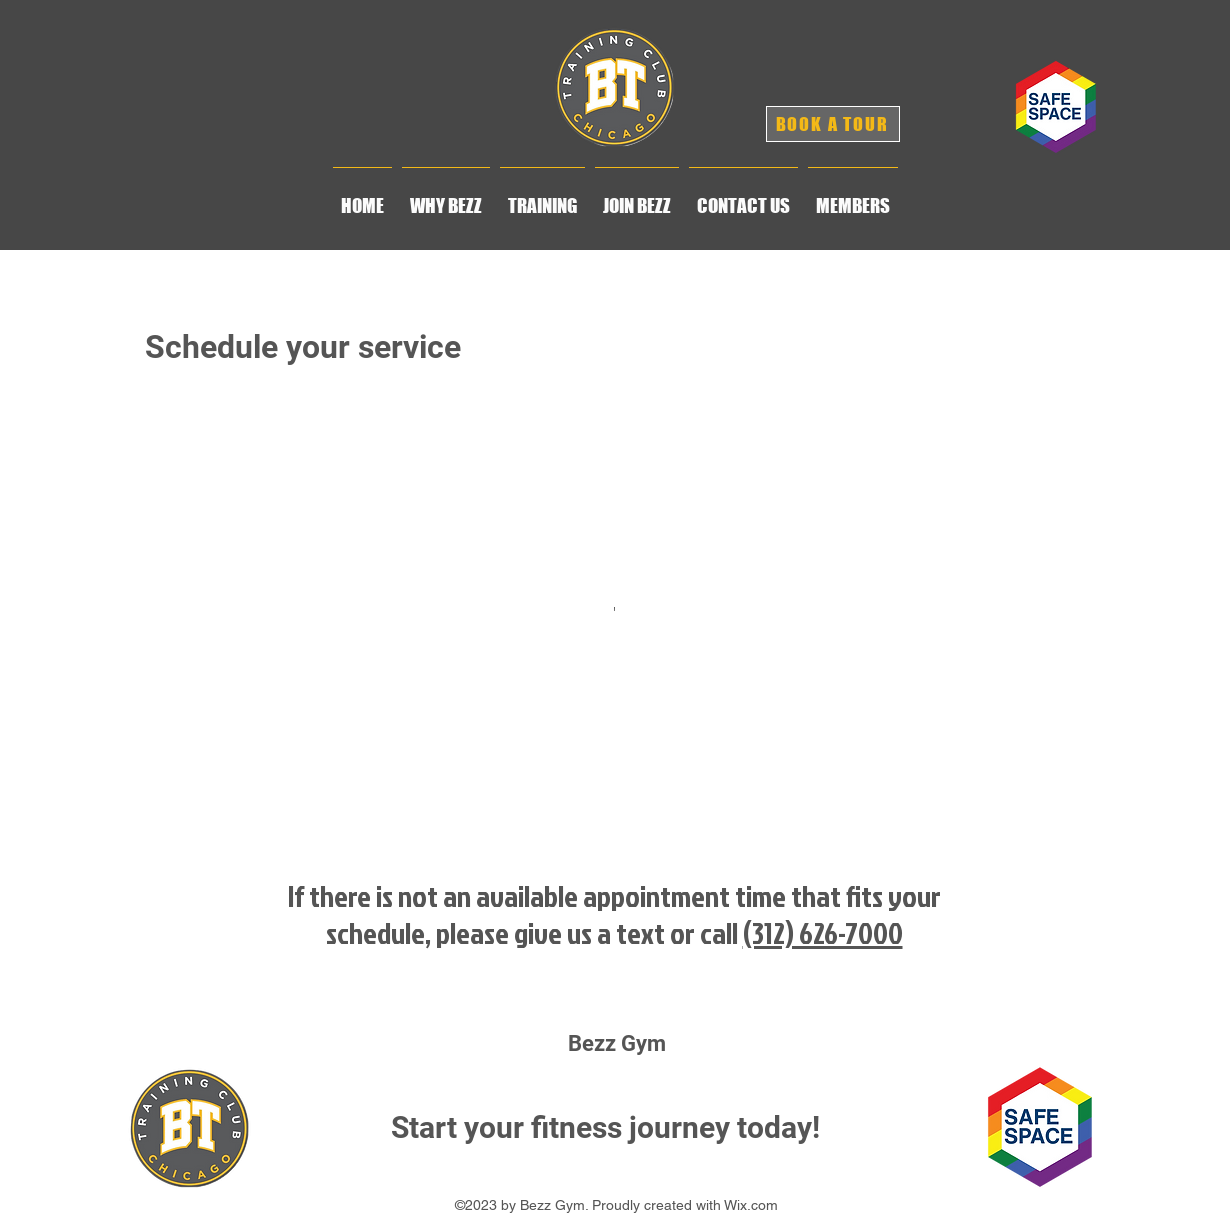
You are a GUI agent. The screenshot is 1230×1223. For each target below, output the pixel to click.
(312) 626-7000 (823, 933)
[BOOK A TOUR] (833, 124)
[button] (446, 197)
